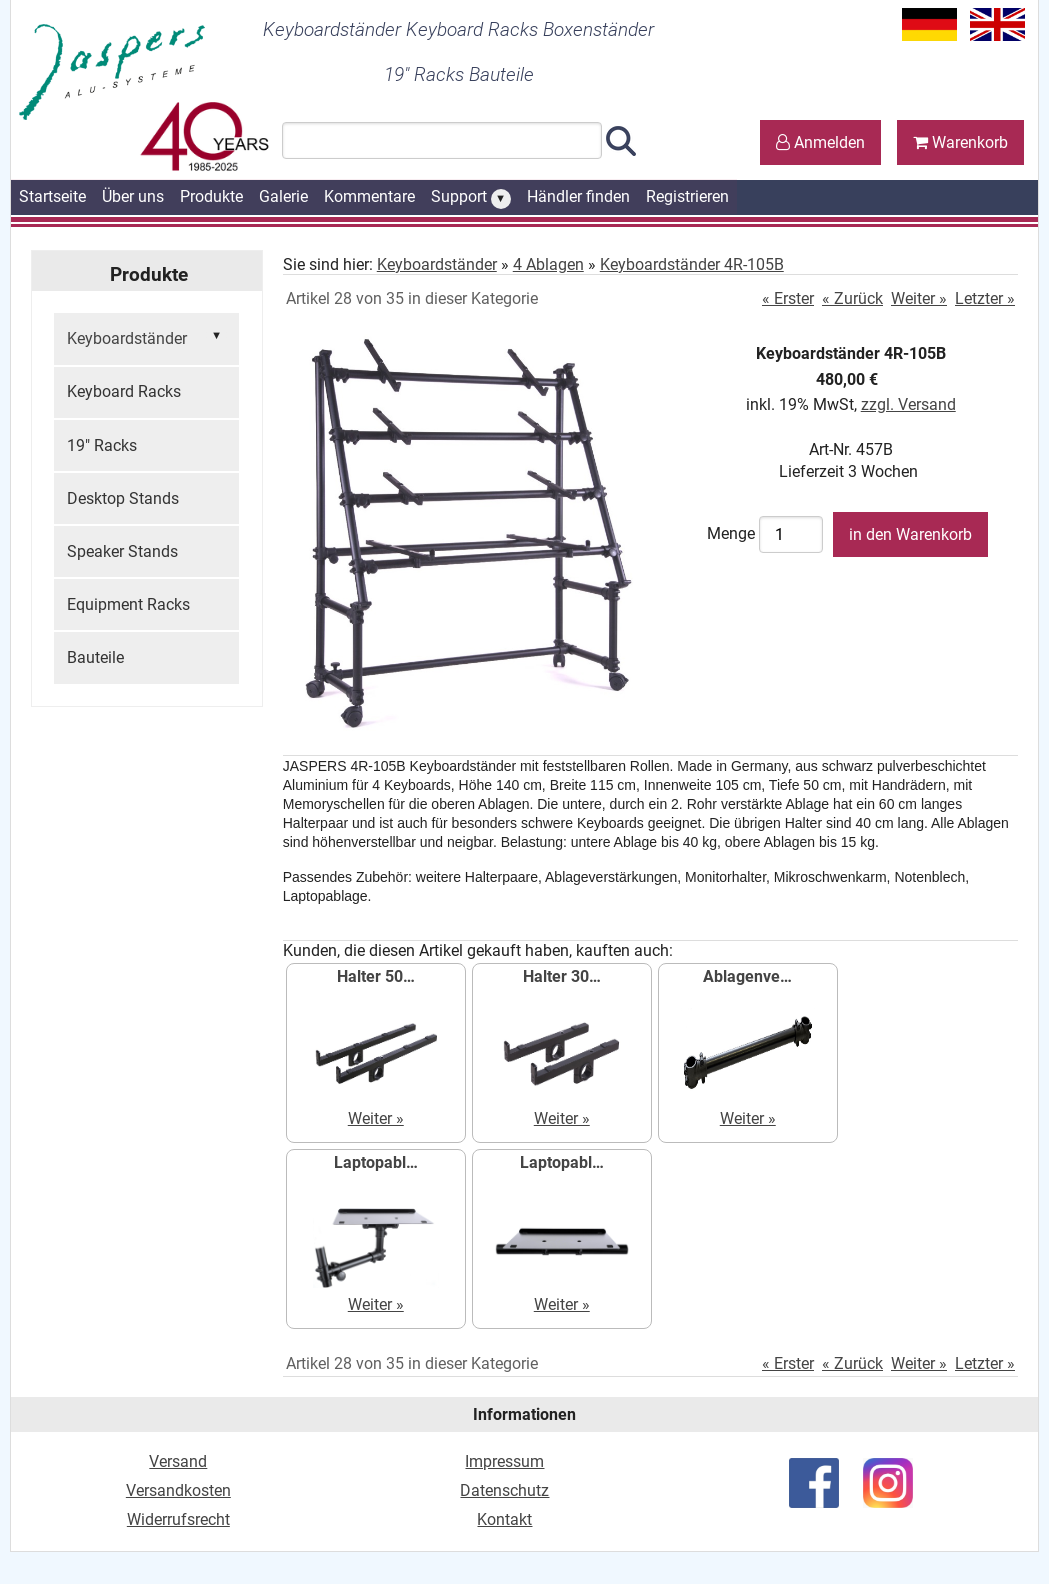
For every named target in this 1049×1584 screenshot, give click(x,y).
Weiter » (919, 298)
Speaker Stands (122, 551)
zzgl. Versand (908, 404)
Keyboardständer (146, 337)
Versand (178, 1461)
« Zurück (852, 298)
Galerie (283, 196)
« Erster (788, 298)
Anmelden (820, 142)
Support (471, 198)
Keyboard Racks (124, 391)
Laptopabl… (376, 1162)
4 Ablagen (548, 264)
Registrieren (687, 196)
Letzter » (985, 298)
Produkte (211, 196)
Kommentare (369, 196)
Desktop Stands (123, 498)
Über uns (133, 196)
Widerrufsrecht (178, 1519)
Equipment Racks (128, 604)
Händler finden (578, 196)
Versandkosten (178, 1490)
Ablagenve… (747, 976)
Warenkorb (960, 142)
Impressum (504, 1461)
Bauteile (95, 657)
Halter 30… (562, 976)
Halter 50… (376, 976)
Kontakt (504, 1519)
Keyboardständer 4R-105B (692, 264)
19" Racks (102, 445)
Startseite (52, 196)
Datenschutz (504, 1490)
